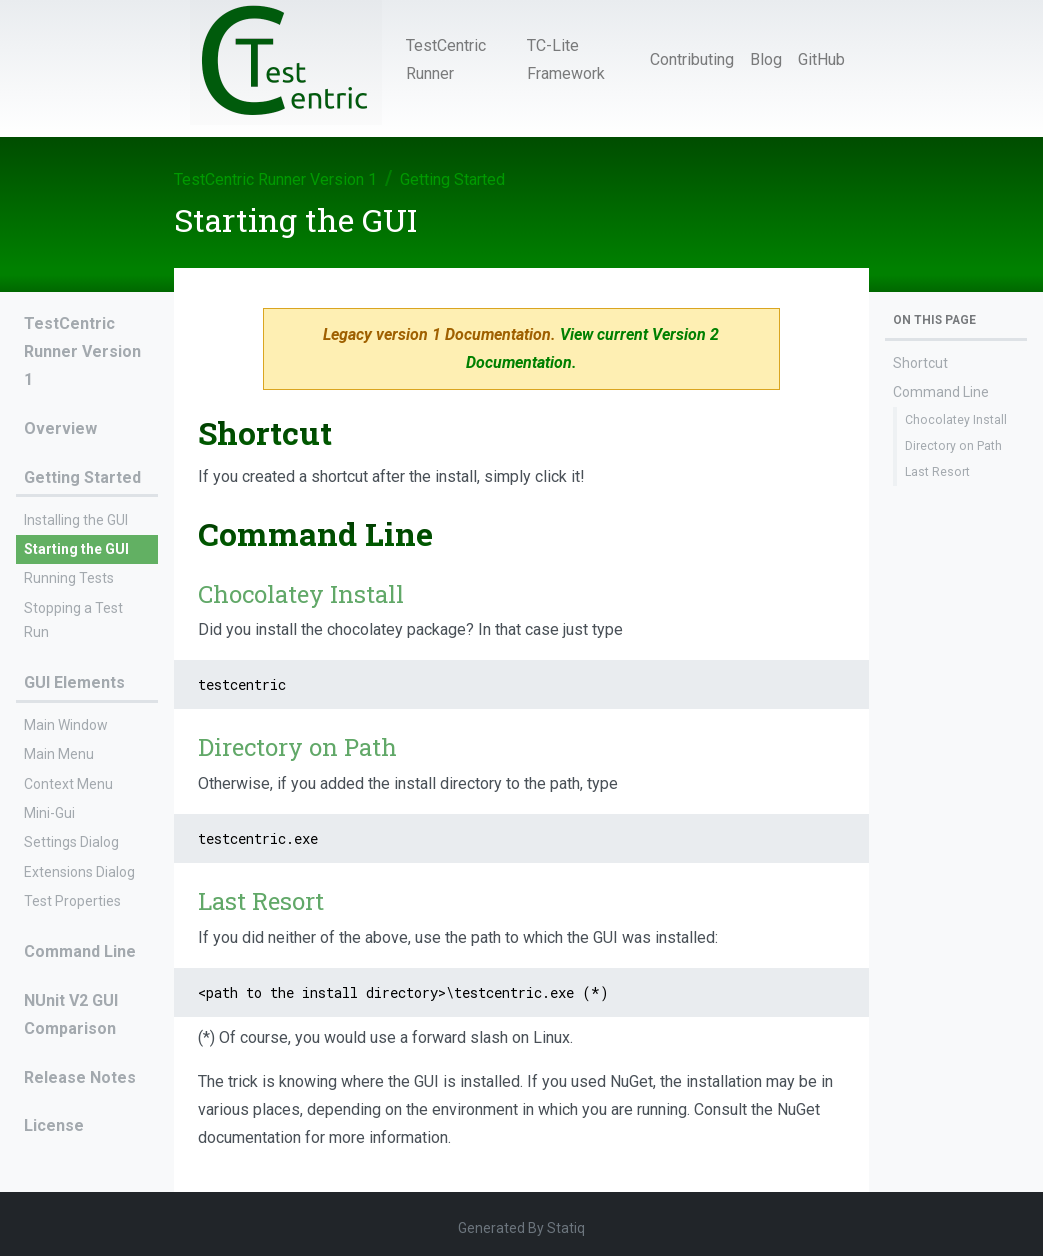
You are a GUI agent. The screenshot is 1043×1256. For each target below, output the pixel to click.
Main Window (66, 725)
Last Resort (937, 472)
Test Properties (72, 901)
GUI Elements (74, 682)
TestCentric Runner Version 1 (275, 179)
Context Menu (68, 784)
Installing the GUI (76, 520)
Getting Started (452, 179)
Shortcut (920, 363)
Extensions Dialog (79, 872)
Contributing (692, 59)
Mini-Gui (49, 813)
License (54, 1125)
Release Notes (80, 1077)
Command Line (80, 951)
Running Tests (69, 578)
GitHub (821, 59)
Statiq (566, 1228)
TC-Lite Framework (566, 59)
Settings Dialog (71, 842)
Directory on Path (953, 446)
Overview (60, 428)
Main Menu (59, 754)
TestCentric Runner (446, 59)
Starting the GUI (76, 549)
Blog (766, 59)
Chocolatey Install (956, 420)
